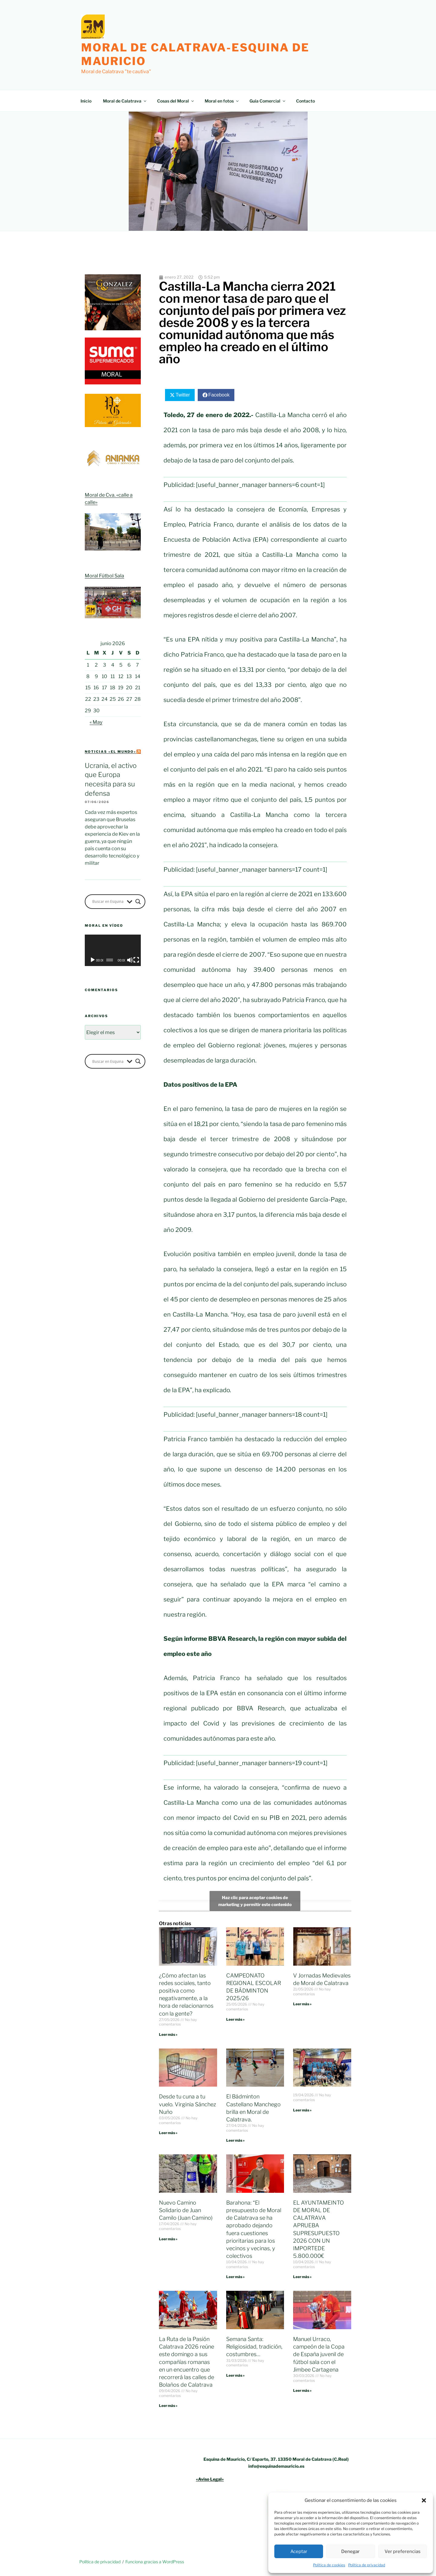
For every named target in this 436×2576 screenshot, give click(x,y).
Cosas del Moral (176, 100)
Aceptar (298, 2551)
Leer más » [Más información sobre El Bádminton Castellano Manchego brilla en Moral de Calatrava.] (235, 2140)
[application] (113, 950)
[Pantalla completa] (136, 960)
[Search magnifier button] (138, 901)
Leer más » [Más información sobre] (302, 2110)
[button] (424, 2500)
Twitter (183, 394)
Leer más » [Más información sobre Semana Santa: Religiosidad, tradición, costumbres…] (235, 2375)
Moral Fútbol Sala (104, 576)
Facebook (219, 394)
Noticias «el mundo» (110, 751)
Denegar (350, 2551)
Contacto (305, 100)
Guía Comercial (267, 100)
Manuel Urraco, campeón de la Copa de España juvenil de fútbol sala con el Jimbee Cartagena (319, 2354)
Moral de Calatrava (125, 100)
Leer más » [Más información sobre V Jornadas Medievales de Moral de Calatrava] (302, 2004)
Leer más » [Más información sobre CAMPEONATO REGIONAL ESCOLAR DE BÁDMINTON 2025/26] (235, 2019)
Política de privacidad (366, 2565)
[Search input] (108, 901)
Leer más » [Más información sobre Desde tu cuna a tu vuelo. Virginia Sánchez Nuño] (168, 2132)
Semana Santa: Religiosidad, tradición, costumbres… (254, 2346)
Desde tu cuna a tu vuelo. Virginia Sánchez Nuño (187, 2104)
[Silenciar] (130, 960)
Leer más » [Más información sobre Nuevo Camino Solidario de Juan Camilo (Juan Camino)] (168, 2239)
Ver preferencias (403, 2551)
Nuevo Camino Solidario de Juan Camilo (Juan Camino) (186, 2210)
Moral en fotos (222, 100)
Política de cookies (329, 2565)
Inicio (86, 100)
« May (96, 722)
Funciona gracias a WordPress (154, 2561)
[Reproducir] (93, 960)
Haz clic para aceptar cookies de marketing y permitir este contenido (255, 1901)
